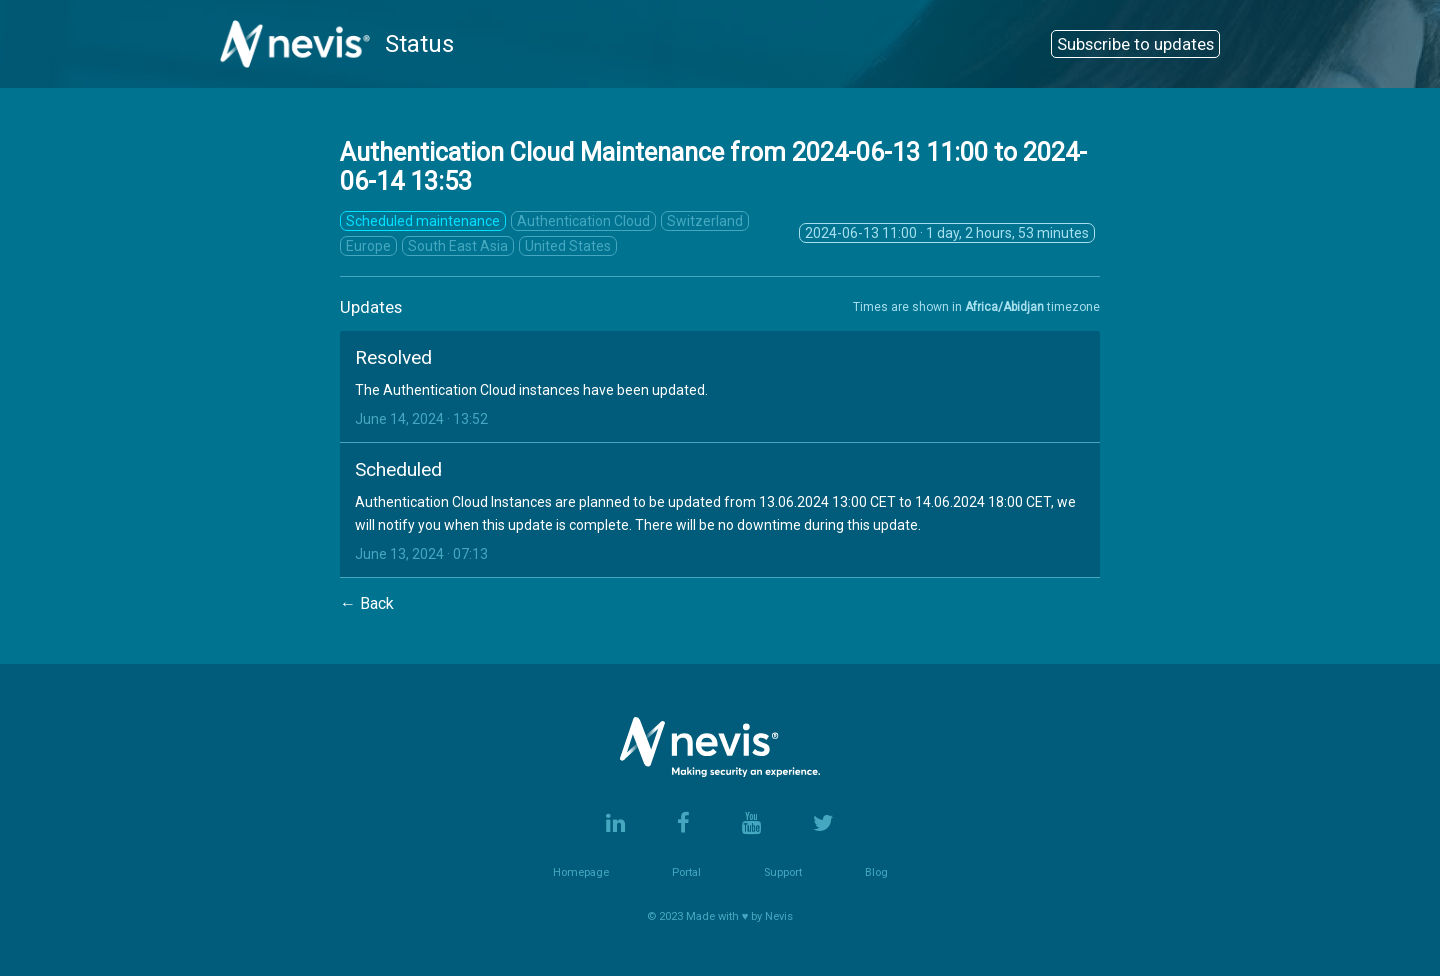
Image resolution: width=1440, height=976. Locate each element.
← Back (367, 603)
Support (783, 872)
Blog (876, 872)
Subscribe (1135, 44)
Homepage (581, 872)
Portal (686, 872)
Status (337, 44)
